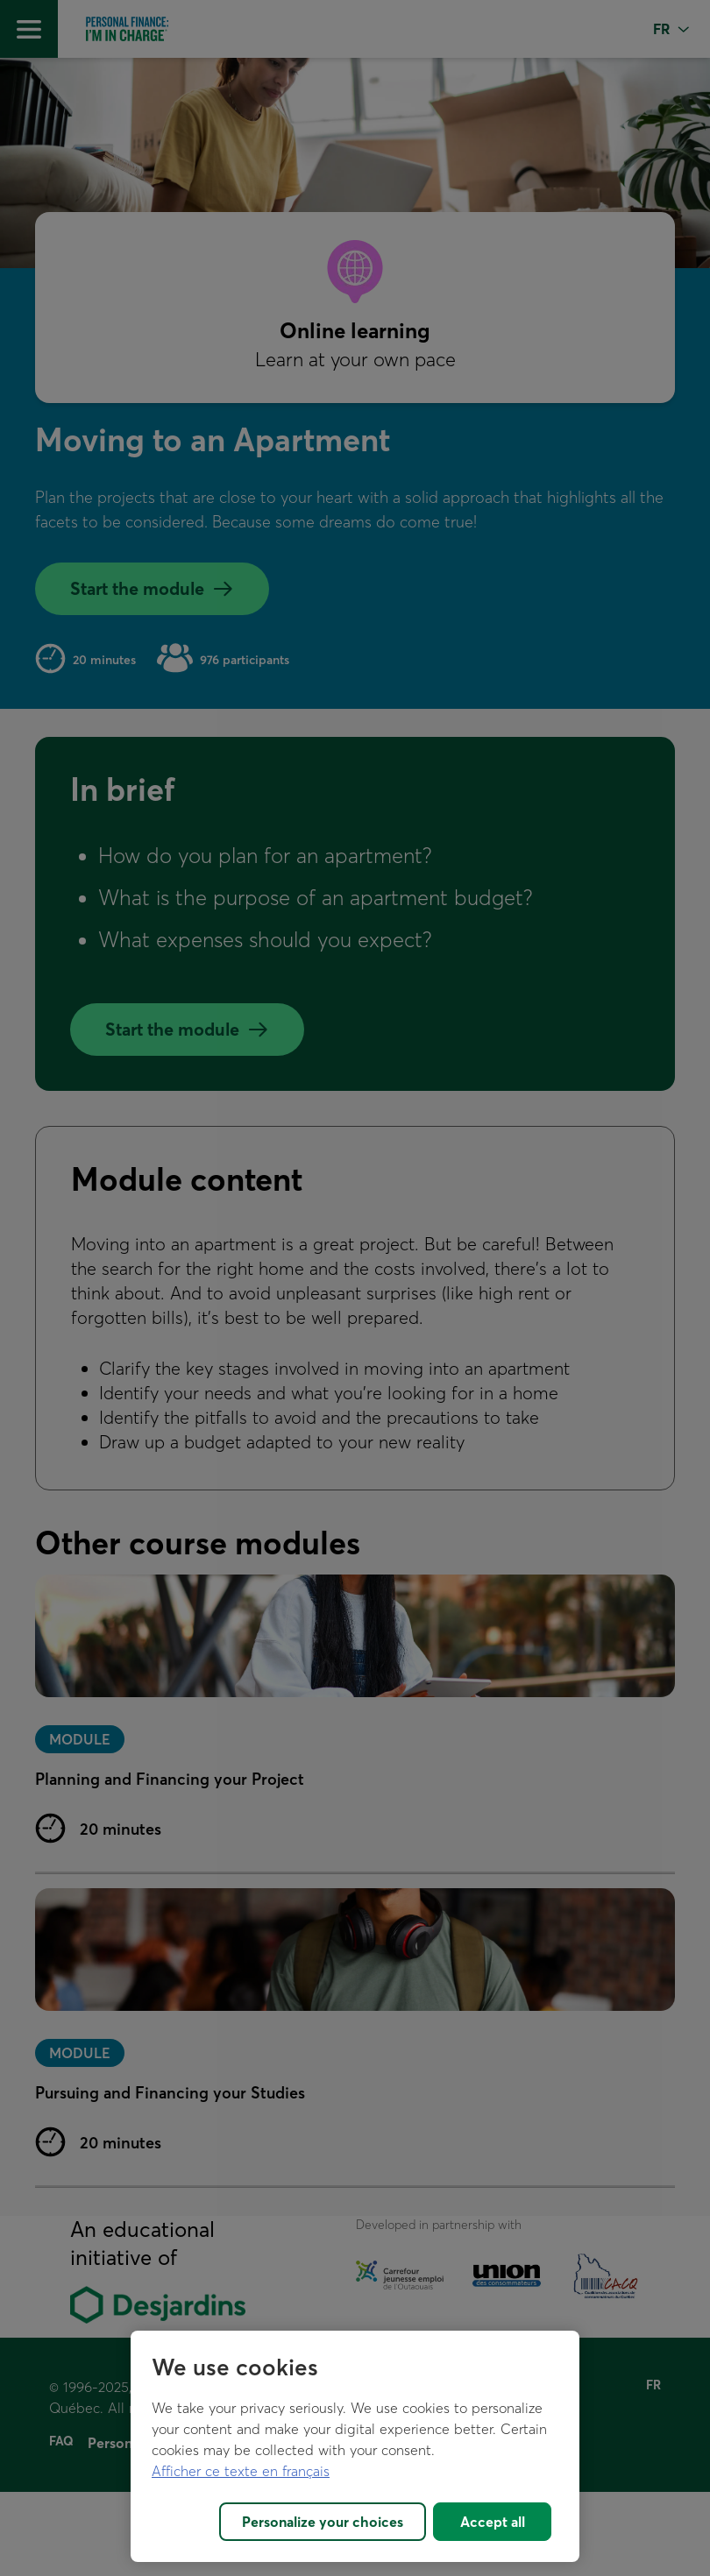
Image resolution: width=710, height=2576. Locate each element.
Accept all (492, 2521)
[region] (355, 2446)
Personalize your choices (322, 2521)
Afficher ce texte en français (241, 2471)
